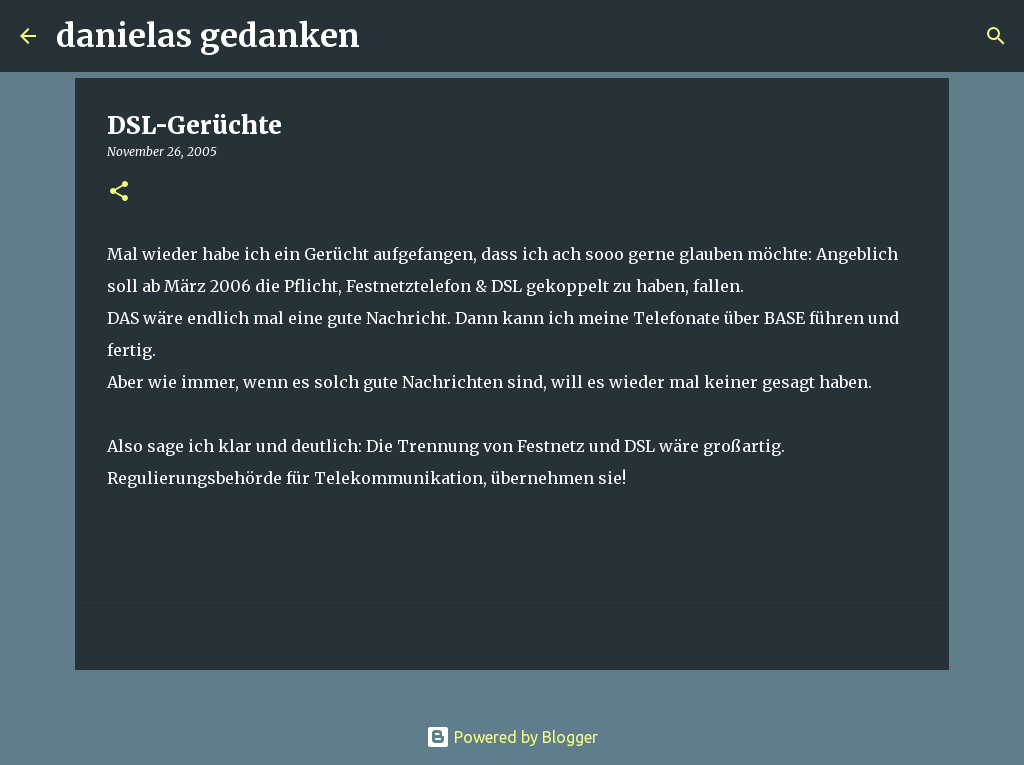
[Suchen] (388, 36)
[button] (119, 192)
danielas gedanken (208, 36)
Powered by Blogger (512, 737)
